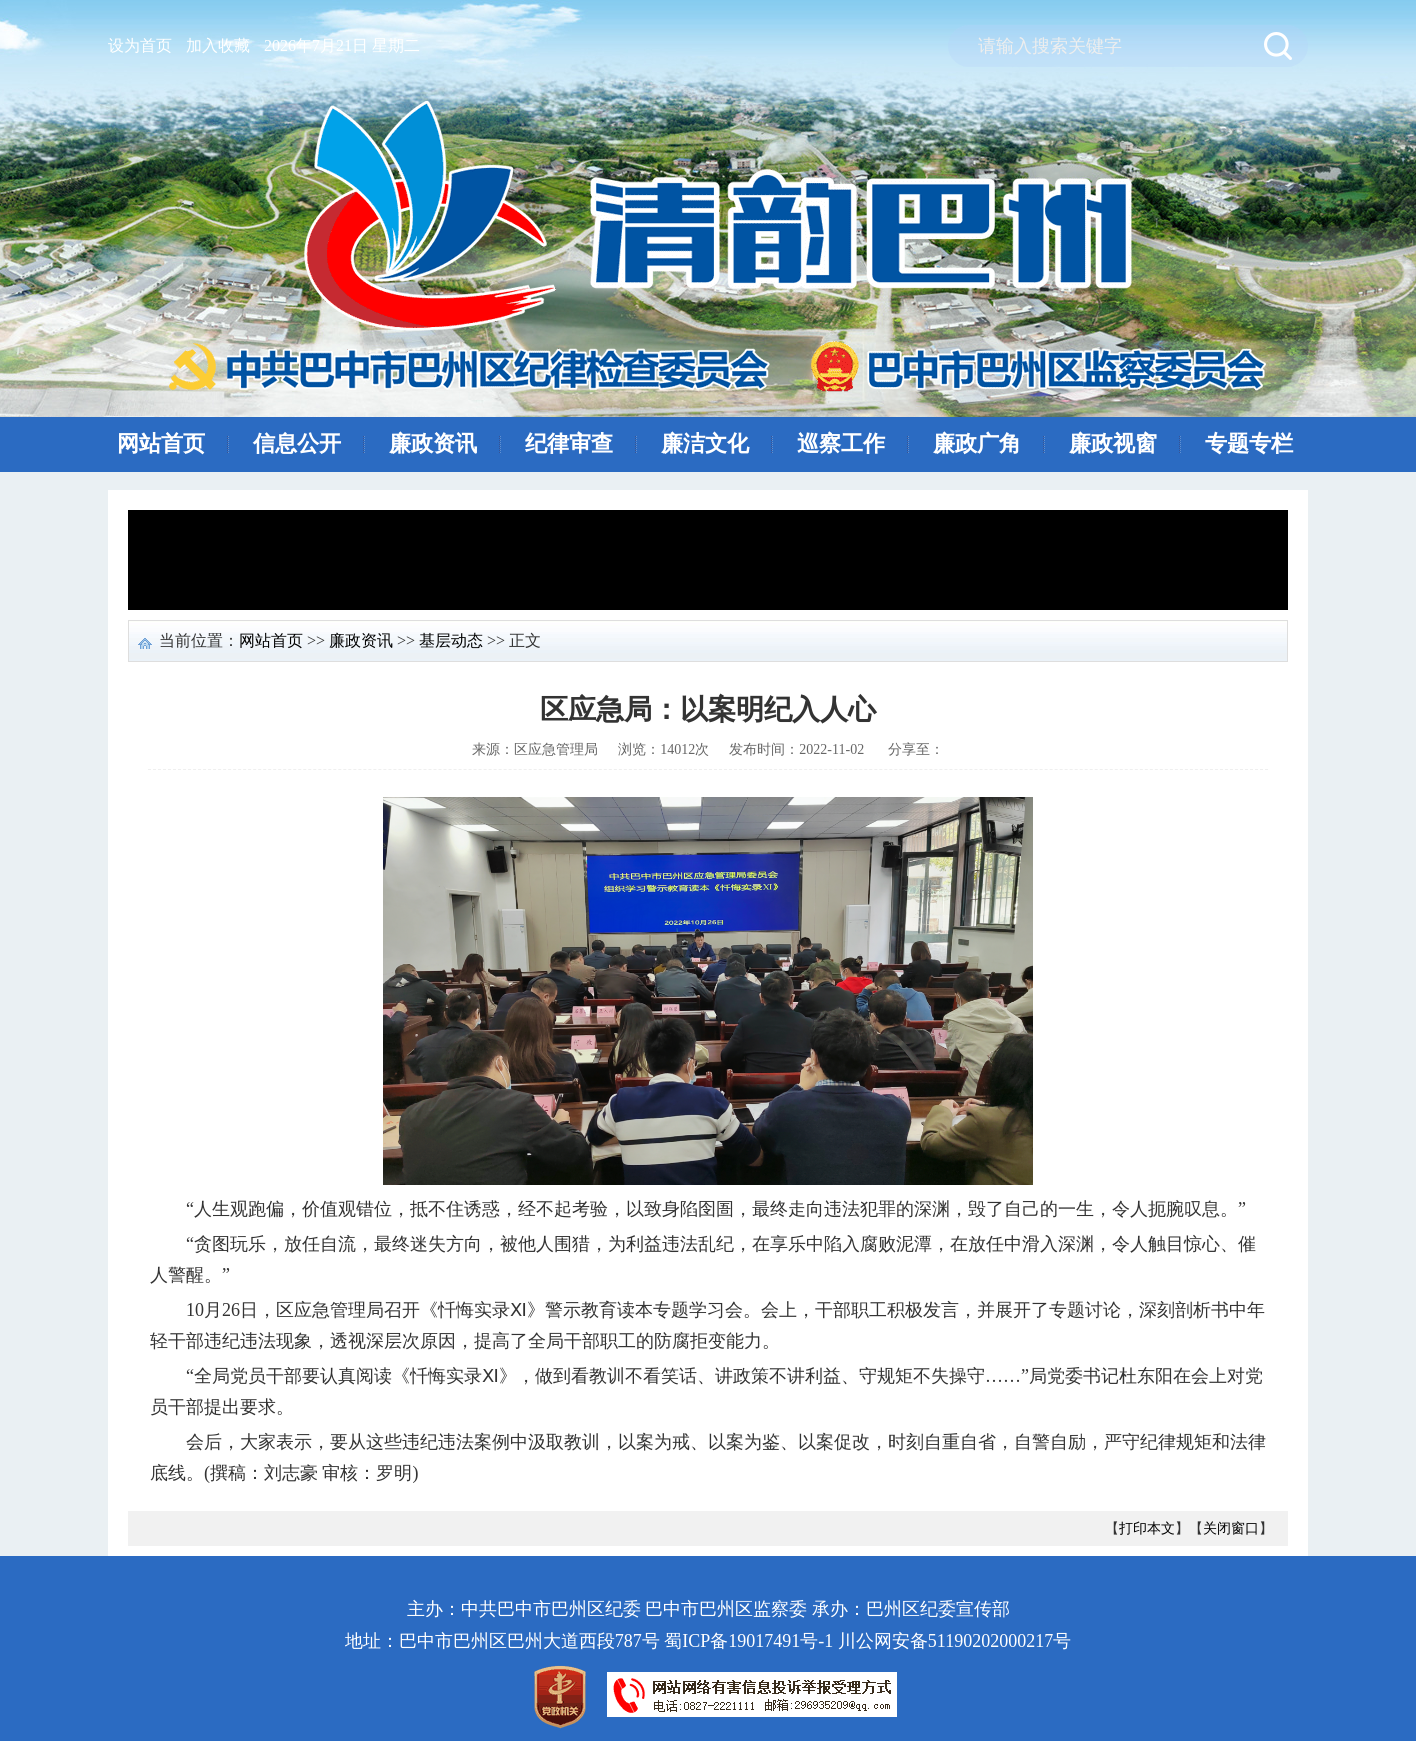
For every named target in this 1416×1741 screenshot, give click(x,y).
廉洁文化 (705, 443)
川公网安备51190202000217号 (954, 1641)
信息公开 (297, 443)
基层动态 (451, 640)
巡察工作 (841, 443)
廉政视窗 (1113, 443)
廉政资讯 (433, 443)
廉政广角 (977, 443)
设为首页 (140, 45)
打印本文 (1147, 1528)
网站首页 (161, 443)
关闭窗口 (1231, 1528)
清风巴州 (714, 247)
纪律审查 (569, 443)
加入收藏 (218, 45)
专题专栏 (1249, 443)
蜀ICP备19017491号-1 (748, 1641)
